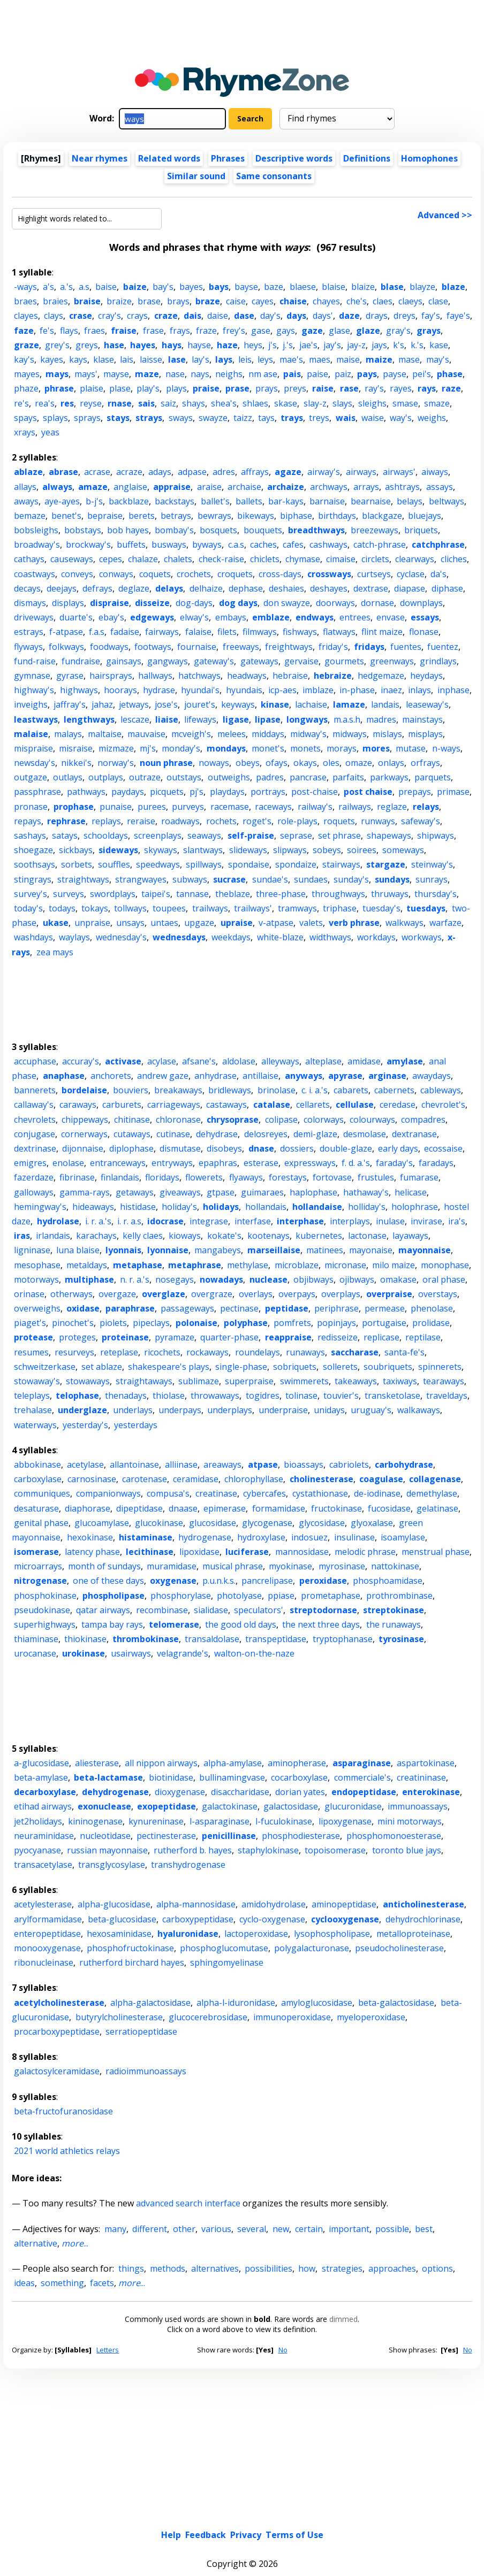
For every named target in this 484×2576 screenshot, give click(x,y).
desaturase (36, 1508)
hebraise (290, 675)
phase (450, 374)
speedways (158, 864)
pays (367, 374)
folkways (66, 647)
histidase (138, 1207)
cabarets (351, 1090)
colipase (281, 1119)
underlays (133, 1410)
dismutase (180, 1148)
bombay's (174, 530)
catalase (271, 1104)
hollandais (265, 1207)
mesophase (37, 1265)
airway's (323, 472)
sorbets (76, 864)
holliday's (366, 1207)
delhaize (206, 588)
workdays (376, 937)
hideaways (93, 1207)
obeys (248, 763)
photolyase (239, 1595)
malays (68, 734)
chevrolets (35, 1119)
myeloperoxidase (371, 2017)
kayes (51, 359)
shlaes (255, 403)
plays (176, 388)
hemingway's (40, 1207)
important (349, 2229)
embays (230, 617)
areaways (222, 1464)
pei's (421, 374)
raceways (273, 806)
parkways (389, 777)
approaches (392, 2268)
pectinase (239, 1308)
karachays (96, 1235)
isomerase (36, 1552)
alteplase (323, 1061)
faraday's (394, 1163)
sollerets (340, 1367)
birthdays (337, 516)
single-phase (241, 1367)
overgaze (117, 1294)
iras (22, 1235)
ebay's (111, 617)
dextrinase (35, 1148)
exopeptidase (166, 1806)
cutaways (132, 1134)
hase (114, 345)
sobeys (327, 850)
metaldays (86, 1265)
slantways (203, 850)
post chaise (368, 792)
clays (53, 315)
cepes (110, 559)
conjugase (34, 1134)
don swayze (286, 603)
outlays (67, 777)
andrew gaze (162, 1076)
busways (169, 544)
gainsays (123, 661)
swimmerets (304, 1381)
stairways (341, 864)
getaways (135, 1192)
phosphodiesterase (301, 1836)
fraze (206, 330)
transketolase (392, 1395)
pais (292, 374)
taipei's (155, 894)
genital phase (41, 1523)
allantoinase (134, 1464)
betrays (176, 516)
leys (265, 359)
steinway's (432, 864)
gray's (398, 330)
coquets (155, 574)
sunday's (351, 879)
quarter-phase (229, 1337)
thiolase (169, 1395)
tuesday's (381, 908)
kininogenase (95, 1821)
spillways (204, 864)
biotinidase (171, 1777)
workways (422, 937)
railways (354, 806)
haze (227, 345)
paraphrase (130, 1308)
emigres (30, 1163)
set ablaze (101, 1367)
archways (328, 487)
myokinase (290, 1566)
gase (260, 330)
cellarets (313, 1104)
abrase (63, 472)
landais (385, 704)
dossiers (297, 1148)
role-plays (297, 821)
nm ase (262, 374)
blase (392, 287)
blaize (363, 287)
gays (285, 330)
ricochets (162, 1352)
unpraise (92, 923)
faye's (458, 315)
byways (207, 544)
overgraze (211, 1294)
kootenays (268, 1235)
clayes (26, 315)
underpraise (283, 1410)
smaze (437, 403)
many (115, 2229)
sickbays (76, 850)
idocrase (165, 1221)
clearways (414, 559)
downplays (421, 603)
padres (270, 777)
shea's (224, 403)
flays (69, 330)
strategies (342, 2268)
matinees (324, 1250)
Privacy (245, 2454)
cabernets (394, 1090)
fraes (94, 330)
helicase (411, 1192)
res (67, 403)
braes (25, 301)
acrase (97, 472)
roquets (339, 821)
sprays (87, 418)
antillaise (260, 1076)
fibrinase (77, 1177)
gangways (167, 661)
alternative (35, 2243)
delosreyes (266, 1134)
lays (223, 359)
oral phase (443, 1279)
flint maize (382, 632)
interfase (253, 1221)
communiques (42, 1493)
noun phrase (166, 763)
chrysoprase (233, 1119)
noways (214, 763)
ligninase (32, 1250)
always (57, 487)
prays (266, 388)
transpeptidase (275, 1639)
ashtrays (402, 487)
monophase (445, 1265)
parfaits (348, 777)
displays (68, 603)
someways (403, 850)
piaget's (30, 1323)
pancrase (308, 777)
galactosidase (290, 1806)
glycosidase (322, 1523)
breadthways (316, 530)
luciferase (247, 1552)
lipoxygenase (345, 1821)
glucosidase (212, 1523)
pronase (31, 806)
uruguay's (371, 1410)
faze (24, 330)
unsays (130, 923)
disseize (152, 603)
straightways (83, 879)
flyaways (246, 1177)
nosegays (174, 1279)
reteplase (119, 1352)
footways (152, 647)
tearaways (443, 1381)
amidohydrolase (273, 1904)
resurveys (74, 1352)
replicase (381, 1337)
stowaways (88, 1381)
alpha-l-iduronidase (235, 2002)
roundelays (257, 1352)
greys (86, 345)
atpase (263, 1464)
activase (123, 1061)
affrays (255, 472)
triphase (340, 908)
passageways (187, 1308)
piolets (113, 1323)
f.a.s (96, 632)
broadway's (37, 544)
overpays (296, 1294)
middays (268, 734)
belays (409, 501)
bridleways (229, 1090)
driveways (34, 617)
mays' (85, 374)
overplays (340, 1294)
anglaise (130, 487)
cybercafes (264, 1493)
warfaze (445, 923)
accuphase (35, 1061)
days (296, 315)
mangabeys (217, 1250)
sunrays (431, 879)
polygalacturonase (311, 1948)
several (251, 2229)
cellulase (355, 1104)
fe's (47, 330)
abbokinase (37, 1464)
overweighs (37, 1308)
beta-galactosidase (396, 2002)
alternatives (215, 2268)
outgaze (30, 777)
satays (65, 835)
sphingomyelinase (226, 1962)
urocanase (35, 1653)
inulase (390, 1221)
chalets (178, 559)
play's (148, 388)
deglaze (133, 588)
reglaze (392, 806)
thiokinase (85, 1639)
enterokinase (431, 1792)
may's (437, 359)
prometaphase (330, 1595)
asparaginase (361, 1763)
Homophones (429, 158)
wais (346, 418)
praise (206, 388)
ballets (249, 501)
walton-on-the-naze (254, 1653)
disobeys (224, 1148)
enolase (68, 1163)
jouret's (199, 704)
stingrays (32, 879)
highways (79, 690)
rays (427, 388)
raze (451, 388)
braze (207, 301)
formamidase (278, 1508)
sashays (30, 835)
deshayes (328, 588)
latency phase (92, 1552)
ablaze (28, 472)
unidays (329, 1410)
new (281, 2229)
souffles (114, 864)
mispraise (33, 748)
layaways (410, 1235)
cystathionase (320, 1493)
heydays (426, 675)
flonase (423, 632)
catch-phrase (379, 544)
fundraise (81, 661)
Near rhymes (99, 158)
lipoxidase (199, 1552)
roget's (257, 821)
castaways (226, 1104)
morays (342, 748)
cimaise (341, 559)
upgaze (199, 923)
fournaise (196, 647)
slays (342, 403)
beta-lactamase (108, 1777)
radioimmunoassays (145, 2071)
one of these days (108, 1580)
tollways (130, 908)
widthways (330, 937)
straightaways (144, 1381)
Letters (107, 2350)
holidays (221, 1207)
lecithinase (149, 1552)
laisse (151, 359)
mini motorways (409, 1821)
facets (102, 2283)
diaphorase (87, 1508)
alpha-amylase (232, 1763)
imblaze (318, 690)
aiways (434, 472)
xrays (24, 432)
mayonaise (370, 1250)
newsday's (34, 763)
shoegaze (33, 850)
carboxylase (38, 1479)
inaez (391, 690)
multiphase (89, 1279)
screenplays (158, 835)
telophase (77, 1395)
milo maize (393, 1265)
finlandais (120, 1177)
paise (317, 374)
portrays (268, 792)
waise (372, 418)
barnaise (327, 501)
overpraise (389, 1294)
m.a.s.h (347, 719)
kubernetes (319, 1235)
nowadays (221, 1279)
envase (390, 617)
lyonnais (123, 1250)
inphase (453, 690)
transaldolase (212, 1639)
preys (295, 388)
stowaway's (37, 1381)
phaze (26, 388)
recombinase (162, 1610)
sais (146, 403)
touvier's (341, 1395)
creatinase (216, 1493)
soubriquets (388, 1367)
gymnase (32, 675)
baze (273, 287)
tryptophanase (343, 1639)
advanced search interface (188, 2203)
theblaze (232, 894)
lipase (268, 719)
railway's (315, 806)
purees (152, 806)
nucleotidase (105, 1836)
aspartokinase (426, 1763)
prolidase (431, 1323)
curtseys (374, 574)
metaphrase (194, 1265)
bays (219, 287)
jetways (134, 704)
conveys (77, 574)
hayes (142, 345)
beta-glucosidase (122, 1919)
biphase (296, 516)
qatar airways (103, 1610)
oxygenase (173, 1580)
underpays (179, 1410)
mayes (27, 374)
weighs (432, 418)
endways (315, 617)
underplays (229, 1410)
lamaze (349, 704)
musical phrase (232, 1566)
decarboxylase (45, 1792)
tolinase (301, 1395)
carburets (121, 1104)
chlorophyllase (253, 1479)
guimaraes (262, 1192)
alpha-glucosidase (114, 1904)
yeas (50, 432)
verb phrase (354, 923)
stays (118, 418)
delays (169, 588)
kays (78, 359)
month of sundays (104, 1566)
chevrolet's (443, 1104)
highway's (34, 690)
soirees (361, 850)
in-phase (357, 690)
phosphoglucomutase (224, 1948)
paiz (343, 374)
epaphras (218, 1163)
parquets (432, 777)
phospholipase (113, 1595)
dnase (261, 1148)
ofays (277, 763)
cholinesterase (321, 1479)
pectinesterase (166, 1836)
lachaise (311, 704)
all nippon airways (161, 1763)
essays (425, 617)
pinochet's (73, 1323)
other (184, 2229)
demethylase (431, 1493)
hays (172, 345)
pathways (86, 792)
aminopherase (297, 1763)
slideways (248, 850)
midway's (308, 734)
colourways (372, 1119)
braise (87, 301)
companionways (108, 1493)
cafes (293, 544)
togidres (262, 1395)
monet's (268, 748)
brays (178, 301)
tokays (94, 908)
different (149, 2229)
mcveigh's (191, 734)
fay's (430, 315)
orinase (29, 1294)
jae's (308, 345)
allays (25, 487)
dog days (238, 603)
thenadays (126, 1395)
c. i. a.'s (314, 1090)
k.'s (417, 345)
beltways (446, 501)
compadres (423, 1119)
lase (177, 359)
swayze (213, 418)
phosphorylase (180, 1595)
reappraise (288, 1337)
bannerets (35, 1090)
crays (137, 315)
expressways (310, 1163)
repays (27, 821)
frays (180, 330)
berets (141, 516)
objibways (313, 1279)
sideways (118, 850)
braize (119, 301)
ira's (456, 1221)
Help (171, 2454)
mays (57, 374)
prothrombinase (399, 1595)
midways (349, 734)
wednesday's (121, 937)
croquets (235, 574)
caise (236, 301)
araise (209, 487)
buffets (131, 544)
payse (394, 374)
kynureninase (156, 1821)
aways (26, 501)
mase (409, 359)
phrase (59, 388)
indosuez (309, 1537)
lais (126, 359)
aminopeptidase (344, 1904)
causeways (71, 559)
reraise (141, 821)
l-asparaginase (219, 1821)
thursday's (435, 894)
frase (153, 330)
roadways (180, 821)
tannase (192, 894)
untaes (164, 923)
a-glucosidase (41, 1763)
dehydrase (217, 1134)
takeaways (356, 1381)
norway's (115, 763)
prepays (414, 792)
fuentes (405, 647)
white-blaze (280, 937)
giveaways (180, 1192)
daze (349, 315)
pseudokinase (42, 1610)
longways (307, 719)
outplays (105, 777)
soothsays (34, 864)
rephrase (66, 821)
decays (27, 588)
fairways (162, 632)
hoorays (120, 690)
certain (309, 2229)
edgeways (152, 617)
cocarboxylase (299, 1777)
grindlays (438, 661)
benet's (66, 516)
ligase (236, 719)
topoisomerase (335, 1850)
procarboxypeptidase (57, 2031)
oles (331, 763)
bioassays (303, 1464)
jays (379, 345)
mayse (116, 374)
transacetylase (43, 1864)
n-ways (446, 748)
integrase (209, 1221)
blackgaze (382, 516)
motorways (36, 1279)
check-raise (221, 559)
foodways (109, 647)
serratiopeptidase (141, 2031)
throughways (338, 894)
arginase (387, 1076)
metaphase (137, 1265)
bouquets (263, 530)
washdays (33, 937)
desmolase (364, 1134)
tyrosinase (401, 1639)
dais (192, 315)
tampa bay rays (112, 1624)
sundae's (270, 879)
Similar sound (196, 176)
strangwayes (141, 879)
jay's (332, 345)
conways (116, 574)
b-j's (94, 501)
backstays (174, 501)
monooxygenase (47, 1948)
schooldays (106, 835)
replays (106, 821)
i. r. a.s (129, 1221)
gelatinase (437, 1508)
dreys (404, 315)
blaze (453, 287)
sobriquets (294, 1367)
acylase (161, 1061)
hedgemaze (381, 675)
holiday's (179, 1207)
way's (401, 418)
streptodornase (323, 1610)
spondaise (248, 864)
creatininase (421, 1777)
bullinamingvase (232, 1777)
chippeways (85, 1119)
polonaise (196, 1323)
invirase (426, 1221)
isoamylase (403, 1537)
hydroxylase (261, 1537)
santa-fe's (404, 1352)
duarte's (76, 617)
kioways (185, 1235)
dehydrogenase (115, 1792)
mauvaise (146, 734)
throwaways (215, 1395)
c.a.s (236, 544)
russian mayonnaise (107, 1850)
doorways (335, 603)
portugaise (384, 1323)
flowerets (204, 1177)
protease (33, 1337)
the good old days (240, 1624)
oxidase (83, 1308)
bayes (191, 287)
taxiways (400, 1381)
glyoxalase (372, 1523)
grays (429, 330)
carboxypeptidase (197, 1919)
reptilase (423, 1337)
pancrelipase (267, 1580)
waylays (74, 937)
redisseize (337, 1337)
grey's (57, 345)
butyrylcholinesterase (119, 2017)
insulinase (354, 1537)
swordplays (112, 894)
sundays (392, 879)
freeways (241, 647)
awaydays (431, 1076)
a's (48, 287)
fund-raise (35, 661)
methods (167, 2268)
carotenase (144, 1479)
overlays (256, 1294)
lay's (200, 359)
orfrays (425, 763)
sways (181, 418)
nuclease (268, 1279)
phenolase (432, 1308)
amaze (93, 487)
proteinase (125, 1337)
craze (166, 315)
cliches (454, 559)
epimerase (224, 1508)
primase (453, 792)
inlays (419, 690)
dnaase (183, 1508)
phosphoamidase (387, 1580)
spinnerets (440, 1367)
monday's (181, 748)
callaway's (34, 1104)
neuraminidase (44, 1836)
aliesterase (97, 1763)
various (216, 2229)
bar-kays (286, 501)
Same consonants (274, 176)
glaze (368, 330)
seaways (204, 835)
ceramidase (195, 1479)
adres (224, 472)
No (283, 2350)
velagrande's (182, 1653)
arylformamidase (48, 1919)
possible (392, 2229)
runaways (305, 1352)
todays (62, 908)
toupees (169, 908)
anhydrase (215, 1076)
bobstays (82, 530)
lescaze (134, 719)
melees (231, 734)
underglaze (82, 1410)
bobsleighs (36, 530)
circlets (375, 559)
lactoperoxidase (256, 1933)
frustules (376, 1177)
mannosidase (302, 1552)
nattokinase (395, 1566)
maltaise (105, 734)
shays (193, 403)
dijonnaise (82, 1148)
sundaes (311, 879)
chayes (326, 301)
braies (55, 301)
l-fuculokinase (283, 1821)
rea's (45, 403)
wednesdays (179, 937)
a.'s (66, 287)
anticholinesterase (423, 1904)
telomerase (174, 1624)
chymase (302, 559)
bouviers (130, 1090)
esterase (261, 1163)
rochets (221, 821)
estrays (28, 632)
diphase (447, 588)
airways (361, 472)
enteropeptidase (47, 1933)
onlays (391, 763)
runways (378, 821)
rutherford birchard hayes (131, 1962)
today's (28, 908)
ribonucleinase (43, 1962)
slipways (290, 850)
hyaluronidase (187, 1933)
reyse (91, 403)
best (424, 2229)
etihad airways (43, 1806)
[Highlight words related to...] (87, 218)
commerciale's (362, 1777)
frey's (234, 330)
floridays (162, 1177)
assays (439, 487)
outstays (184, 777)
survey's (30, 894)
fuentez (442, 647)
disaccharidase (240, 1792)
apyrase (345, 1076)
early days (398, 1148)
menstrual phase (436, 1552)
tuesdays (425, 908)
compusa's (168, 1493)
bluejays (424, 516)
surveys (68, 894)
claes (382, 301)
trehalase (33, 1410)
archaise (244, 487)
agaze (288, 472)
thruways (390, 894)
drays (377, 315)
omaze (358, 763)
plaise (91, 388)
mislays (387, 734)
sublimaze (198, 1381)
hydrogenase (204, 1537)
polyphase (246, 1323)
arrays (366, 487)
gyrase (70, 675)
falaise (198, 632)
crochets (194, 574)
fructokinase (336, 1508)
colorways (324, 1119)
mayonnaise (424, 1250)
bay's (163, 287)
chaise (293, 301)
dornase (377, 603)
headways (247, 675)
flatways (339, 632)
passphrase (37, 792)
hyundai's (200, 690)
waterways (35, 1425)
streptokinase (393, 1610)
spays (25, 418)
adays (159, 472)
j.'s (288, 345)
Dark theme (272, 2518)
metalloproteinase (413, 1933)
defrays (97, 588)
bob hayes (128, 530)
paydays (127, 792)
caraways (77, 1104)
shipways (435, 835)
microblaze (297, 1265)
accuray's (80, 1061)
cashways (328, 544)
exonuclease (104, 1806)
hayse (199, 345)
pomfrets (292, 1323)
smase (405, 403)
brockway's (88, 544)
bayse (246, 287)
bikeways (255, 516)
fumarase (419, 1177)
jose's (166, 704)
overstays (437, 1294)
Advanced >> (445, 215)
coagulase (381, 1479)
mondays (226, 748)
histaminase (145, 1537)
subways (189, 879)
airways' (399, 472)
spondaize (295, 864)
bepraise (105, 516)
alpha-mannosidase (196, 1904)
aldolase (238, 1061)
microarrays (38, 1566)
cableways (440, 1090)
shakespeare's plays (168, 1367)
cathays (29, 559)
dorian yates (300, 1792)
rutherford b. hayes (193, 1850)
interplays (350, 1221)
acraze (129, 472)
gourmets (344, 661)
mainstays (422, 719)
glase (339, 330)
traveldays (446, 1395)
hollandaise (317, 1207)
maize (379, 359)
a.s (84, 287)
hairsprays (110, 675)
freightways (289, 647)
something (62, 2283)
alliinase (181, 1464)
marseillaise (273, 1250)
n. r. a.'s (134, 1279)
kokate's (224, 1235)
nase (175, 374)
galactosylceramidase (57, 2071)
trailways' (253, 908)
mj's (148, 748)
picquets (167, 792)
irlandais (53, 1235)
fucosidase (389, 1508)
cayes (263, 301)
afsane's (199, 1061)
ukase (56, 923)
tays (266, 418)
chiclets (264, 559)
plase (120, 388)
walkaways (418, 1410)
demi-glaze (315, 1134)
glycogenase (267, 1523)
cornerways (84, 1134)
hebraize (333, 675)
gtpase (221, 1192)
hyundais (244, 690)
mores (376, 748)
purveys (188, 806)
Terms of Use (294, 2454)
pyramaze (174, 1337)
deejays (62, 588)
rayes (401, 388)
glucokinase (159, 1523)
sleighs (372, 403)
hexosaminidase (119, 1933)
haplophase (313, 1192)
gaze (312, 330)
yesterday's (85, 1425)
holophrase (414, 1207)
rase (349, 388)
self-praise (251, 835)
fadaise (124, 632)
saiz (168, 403)
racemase (229, 806)
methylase (247, 1265)
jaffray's (70, 704)
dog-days (194, 603)
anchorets (110, 1076)
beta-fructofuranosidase (63, 2111)
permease (385, 1308)
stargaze (385, 864)
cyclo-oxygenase (272, 1919)
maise (348, 359)
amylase (405, 1061)
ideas (24, 2283)
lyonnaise (167, 1250)
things (131, 2268)
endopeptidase (363, 1792)
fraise (124, 330)
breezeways (374, 530)
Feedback (205, 2454)
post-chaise (314, 792)
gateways (259, 661)
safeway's (420, 821)
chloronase (178, 1119)
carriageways (173, 1104)
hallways (155, 675)
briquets (421, 530)
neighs (229, 374)
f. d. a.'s (356, 1163)
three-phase (281, 894)
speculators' (258, 1610)
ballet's (215, 501)
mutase (411, 748)
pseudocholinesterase (399, 1948)
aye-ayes (62, 501)
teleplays (32, 1395)
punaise (116, 806)
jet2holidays (38, 1821)
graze (26, 345)
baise (106, 287)
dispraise (109, 603)
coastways (34, 574)
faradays (436, 1163)
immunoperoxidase (292, 2017)
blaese (303, 287)
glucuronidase (353, 1806)
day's (270, 315)
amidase (364, 1061)
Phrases (228, 158)
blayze (422, 287)
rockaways (207, 1352)
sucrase (229, 879)
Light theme (214, 2518)
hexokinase (90, 1537)
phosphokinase (45, 1595)
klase (103, 359)
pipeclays (151, 1323)
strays (148, 418)
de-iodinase (377, 1493)
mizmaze (116, 748)
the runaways (393, 1624)
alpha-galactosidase (150, 2002)
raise (323, 388)
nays (200, 374)
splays (55, 418)
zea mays (54, 952)
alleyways (280, 1061)
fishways (300, 632)
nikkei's (76, 763)
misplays (425, 734)
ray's (374, 388)
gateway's (214, 661)
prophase (74, 806)
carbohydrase (404, 1464)
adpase (192, 472)
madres (381, 719)
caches (263, 544)
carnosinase (91, 1479)
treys (319, 418)
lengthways (89, 719)
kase (438, 345)
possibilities (268, 2268)
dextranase (414, 1134)
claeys (410, 301)
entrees (354, 617)
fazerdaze (34, 1177)
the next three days (321, 1624)
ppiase (281, 1595)
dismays (30, 603)
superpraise (249, 1381)
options (437, 2268)
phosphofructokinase (130, 1948)
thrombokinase (145, 1639)
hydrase (159, 690)
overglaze (163, 1294)
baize (135, 287)
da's (438, 574)
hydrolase (58, 1221)
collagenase (435, 1479)
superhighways (44, 1624)
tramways (297, 908)
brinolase (277, 1090)
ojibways (356, 1279)
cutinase (173, 1134)
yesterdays (135, 1425)
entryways (172, 1163)
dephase (246, 588)
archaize (285, 487)
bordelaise (84, 1090)
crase (80, 315)
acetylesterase (43, 1904)
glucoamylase (101, 1523)
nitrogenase (40, 1580)
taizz (242, 418)
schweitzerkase (44, 1367)
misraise (76, 748)
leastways (36, 719)
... (75, 2243)
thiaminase (36, 1639)
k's (398, 345)
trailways (210, 908)
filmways (260, 632)
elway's (194, 617)
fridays (369, 647)
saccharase (355, 1352)
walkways (404, 923)
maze (147, 374)
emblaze (271, 617)
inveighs (31, 704)
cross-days (280, 574)
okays (305, 763)
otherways (71, 1294)
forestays (288, 1177)
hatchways (199, 675)
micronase (345, 1265)
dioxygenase (180, 1792)
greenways (392, 661)
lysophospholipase (332, 1933)
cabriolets (349, 1464)
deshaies (286, 588)
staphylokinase (268, 1850)
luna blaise (78, 1250)
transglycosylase (111, 1864)
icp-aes (282, 690)
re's (21, 403)
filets (227, 632)
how (306, 2268)
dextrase (370, 588)
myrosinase (342, 1566)
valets (311, 923)
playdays (227, 792)
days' (323, 315)
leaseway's (427, 704)
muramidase (171, 1566)
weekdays (231, 937)
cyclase (411, 574)
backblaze (129, 501)
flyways (28, 647)
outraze (145, 777)
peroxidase (323, 1580)
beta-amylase (41, 1777)
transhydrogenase (188, 1864)
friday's (333, 647)
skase (285, 403)
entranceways (118, 1163)
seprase (296, 835)
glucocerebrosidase (208, 2017)
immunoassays (418, 1806)
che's (356, 301)
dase (244, 315)
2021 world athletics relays (67, 2151)
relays (426, 806)
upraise (237, 923)
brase (149, 301)
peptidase (286, 1308)
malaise (31, 734)
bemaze (30, 516)
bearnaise (371, 501)
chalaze (143, 559)
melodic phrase (365, 1552)
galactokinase (230, 1806)
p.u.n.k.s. (219, 1580)
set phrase (339, 835)
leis (245, 359)
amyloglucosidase (316, 2002)
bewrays (214, 516)
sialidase (211, 1610)
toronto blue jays (406, 1850)
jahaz (102, 704)
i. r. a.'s (98, 1221)
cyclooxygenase (345, 1919)
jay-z (356, 345)
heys (253, 345)
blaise (333, 287)
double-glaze (346, 1148)
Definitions (366, 158)
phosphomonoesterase (393, 1836)
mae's (291, 359)
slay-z (315, 403)
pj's (196, 792)
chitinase (132, 1119)
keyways (238, 704)
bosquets (218, 530)
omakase (398, 1279)
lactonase (367, 1235)
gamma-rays (84, 1192)
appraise (172, 487)
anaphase (64, 1076)
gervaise (301, 661)
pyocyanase (37, 1850)
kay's (24, 359)
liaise (166, 719)
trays (292, 418)
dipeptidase (139, 1508)
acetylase (85, 1464)
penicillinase (229, 1836)
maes (319, 359)
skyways (160, 850)
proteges (77, 1337)
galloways (34, 1192)
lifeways (200, 719)
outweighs (229, 777)
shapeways (389, 835)
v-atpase (276, 923)
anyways (303, 1076)
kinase (275, 704)
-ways (25, 287)
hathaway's (366, 1192)
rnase (120, 403)
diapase (409, 588)
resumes (31, 1352)
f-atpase (66, 632)
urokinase (83, 1653)
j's (272, 345)
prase (237, 388)
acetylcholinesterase (59, 2002)
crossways (329, 574)
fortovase (332, 1177)
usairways (131, 1653)
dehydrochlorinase (422, 1919)
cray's (109, 315)
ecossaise (443, 1148)
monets (305, 748)
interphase (300, 1221)
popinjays (336, 1323)
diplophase (131, 1148)
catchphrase (438, 544)
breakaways (178, 1090)
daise (217, 315)
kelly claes (143, 1235)
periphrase (336, 1308)
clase (438, 301)
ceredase (397, 1104)
